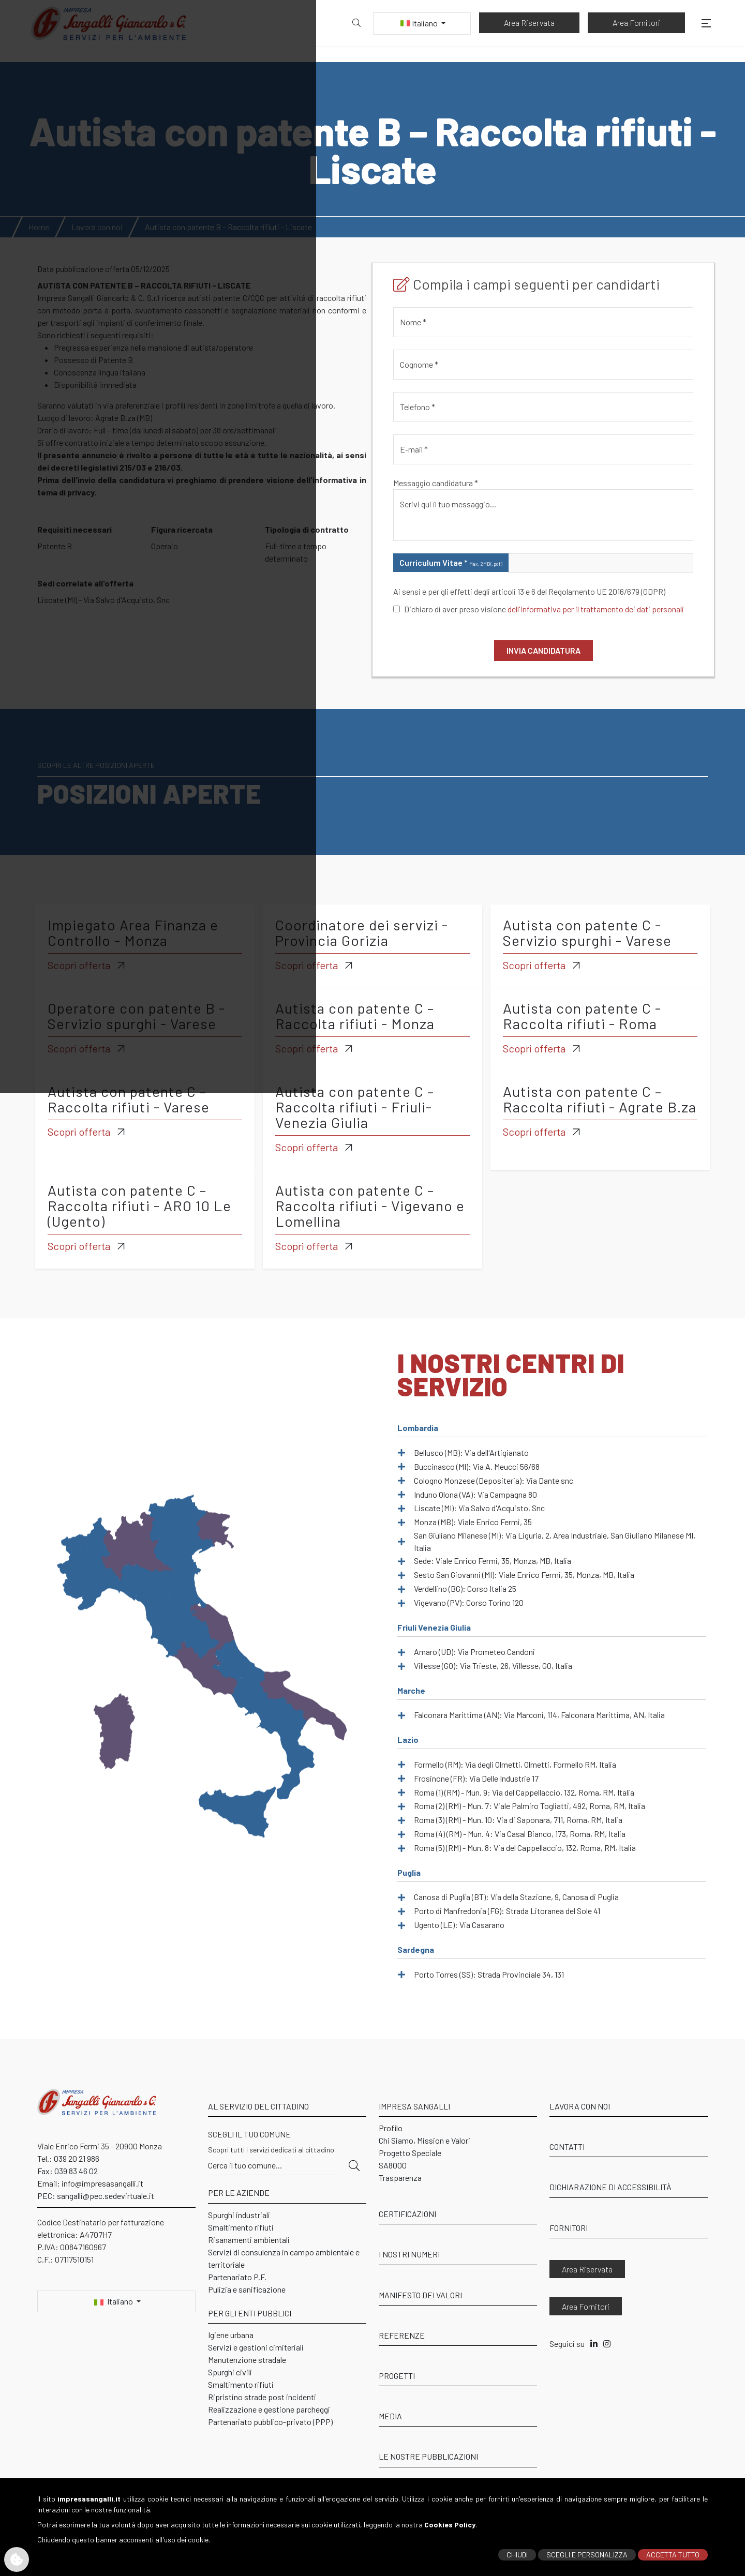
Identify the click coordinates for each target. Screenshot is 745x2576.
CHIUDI (517, 2545)
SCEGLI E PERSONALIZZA (587, 2545)
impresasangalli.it (89, 2489)
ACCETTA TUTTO (672, 2545)
